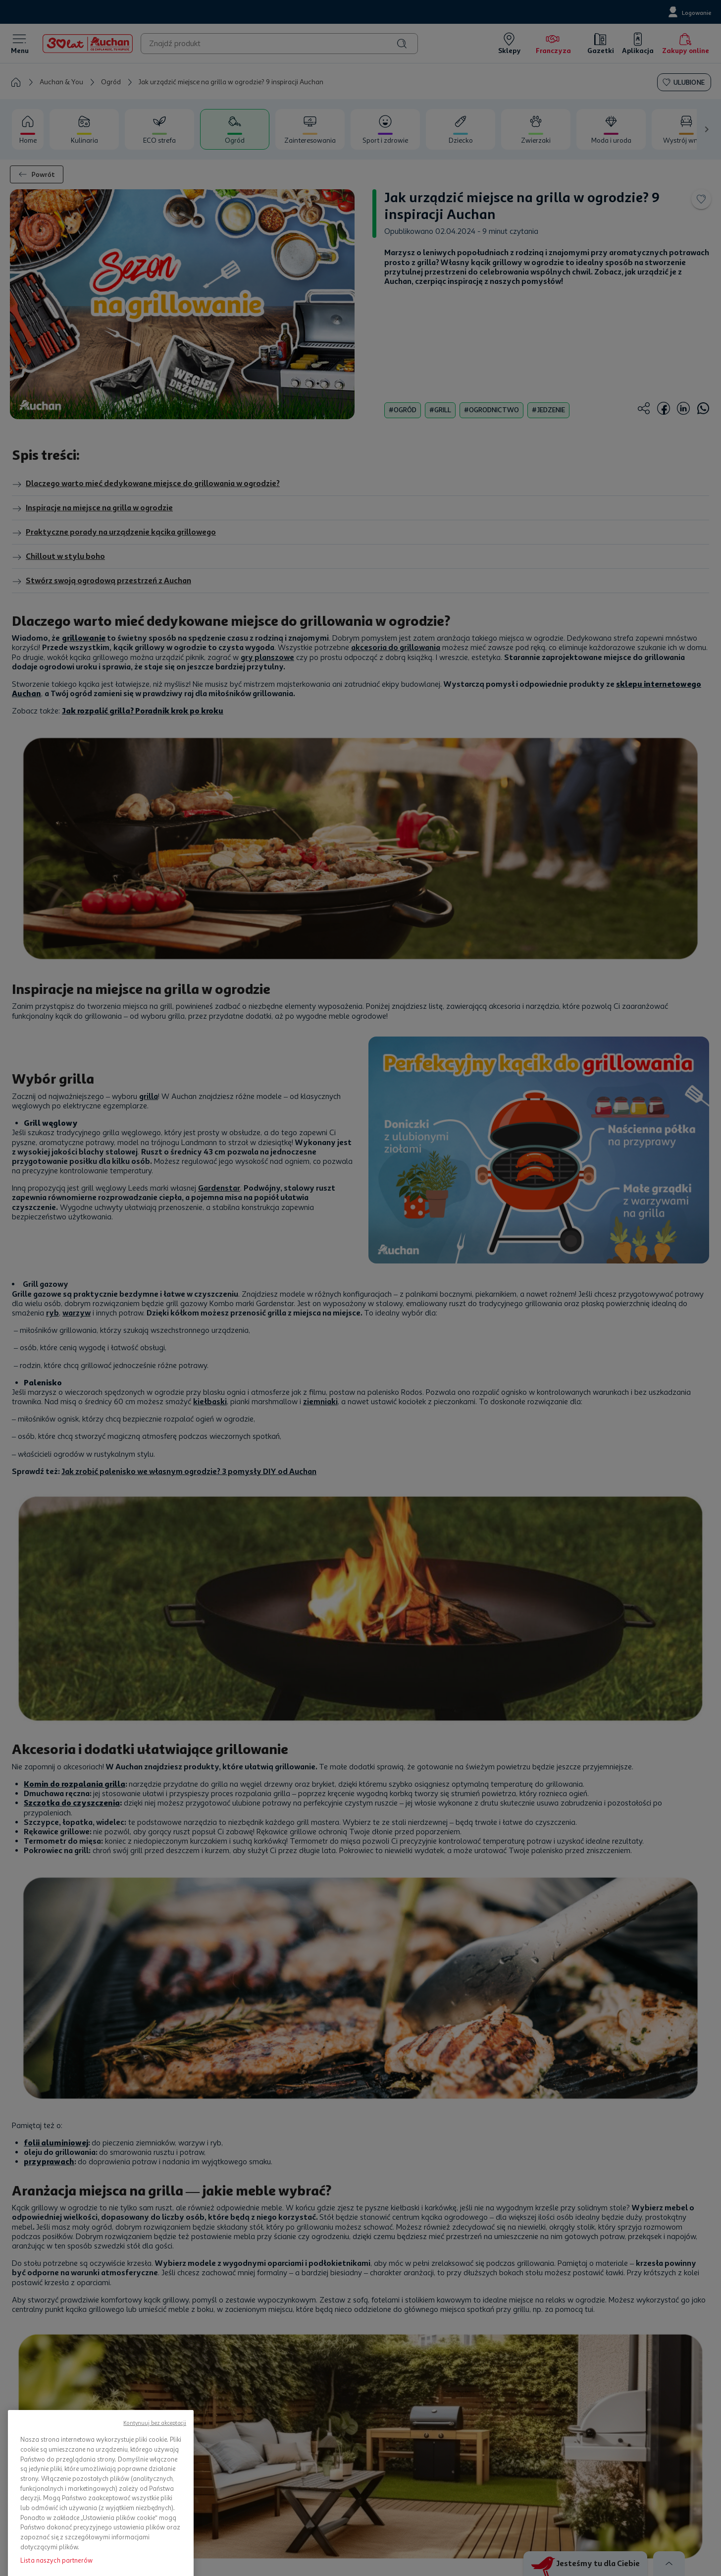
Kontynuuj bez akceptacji (154, 2501)
